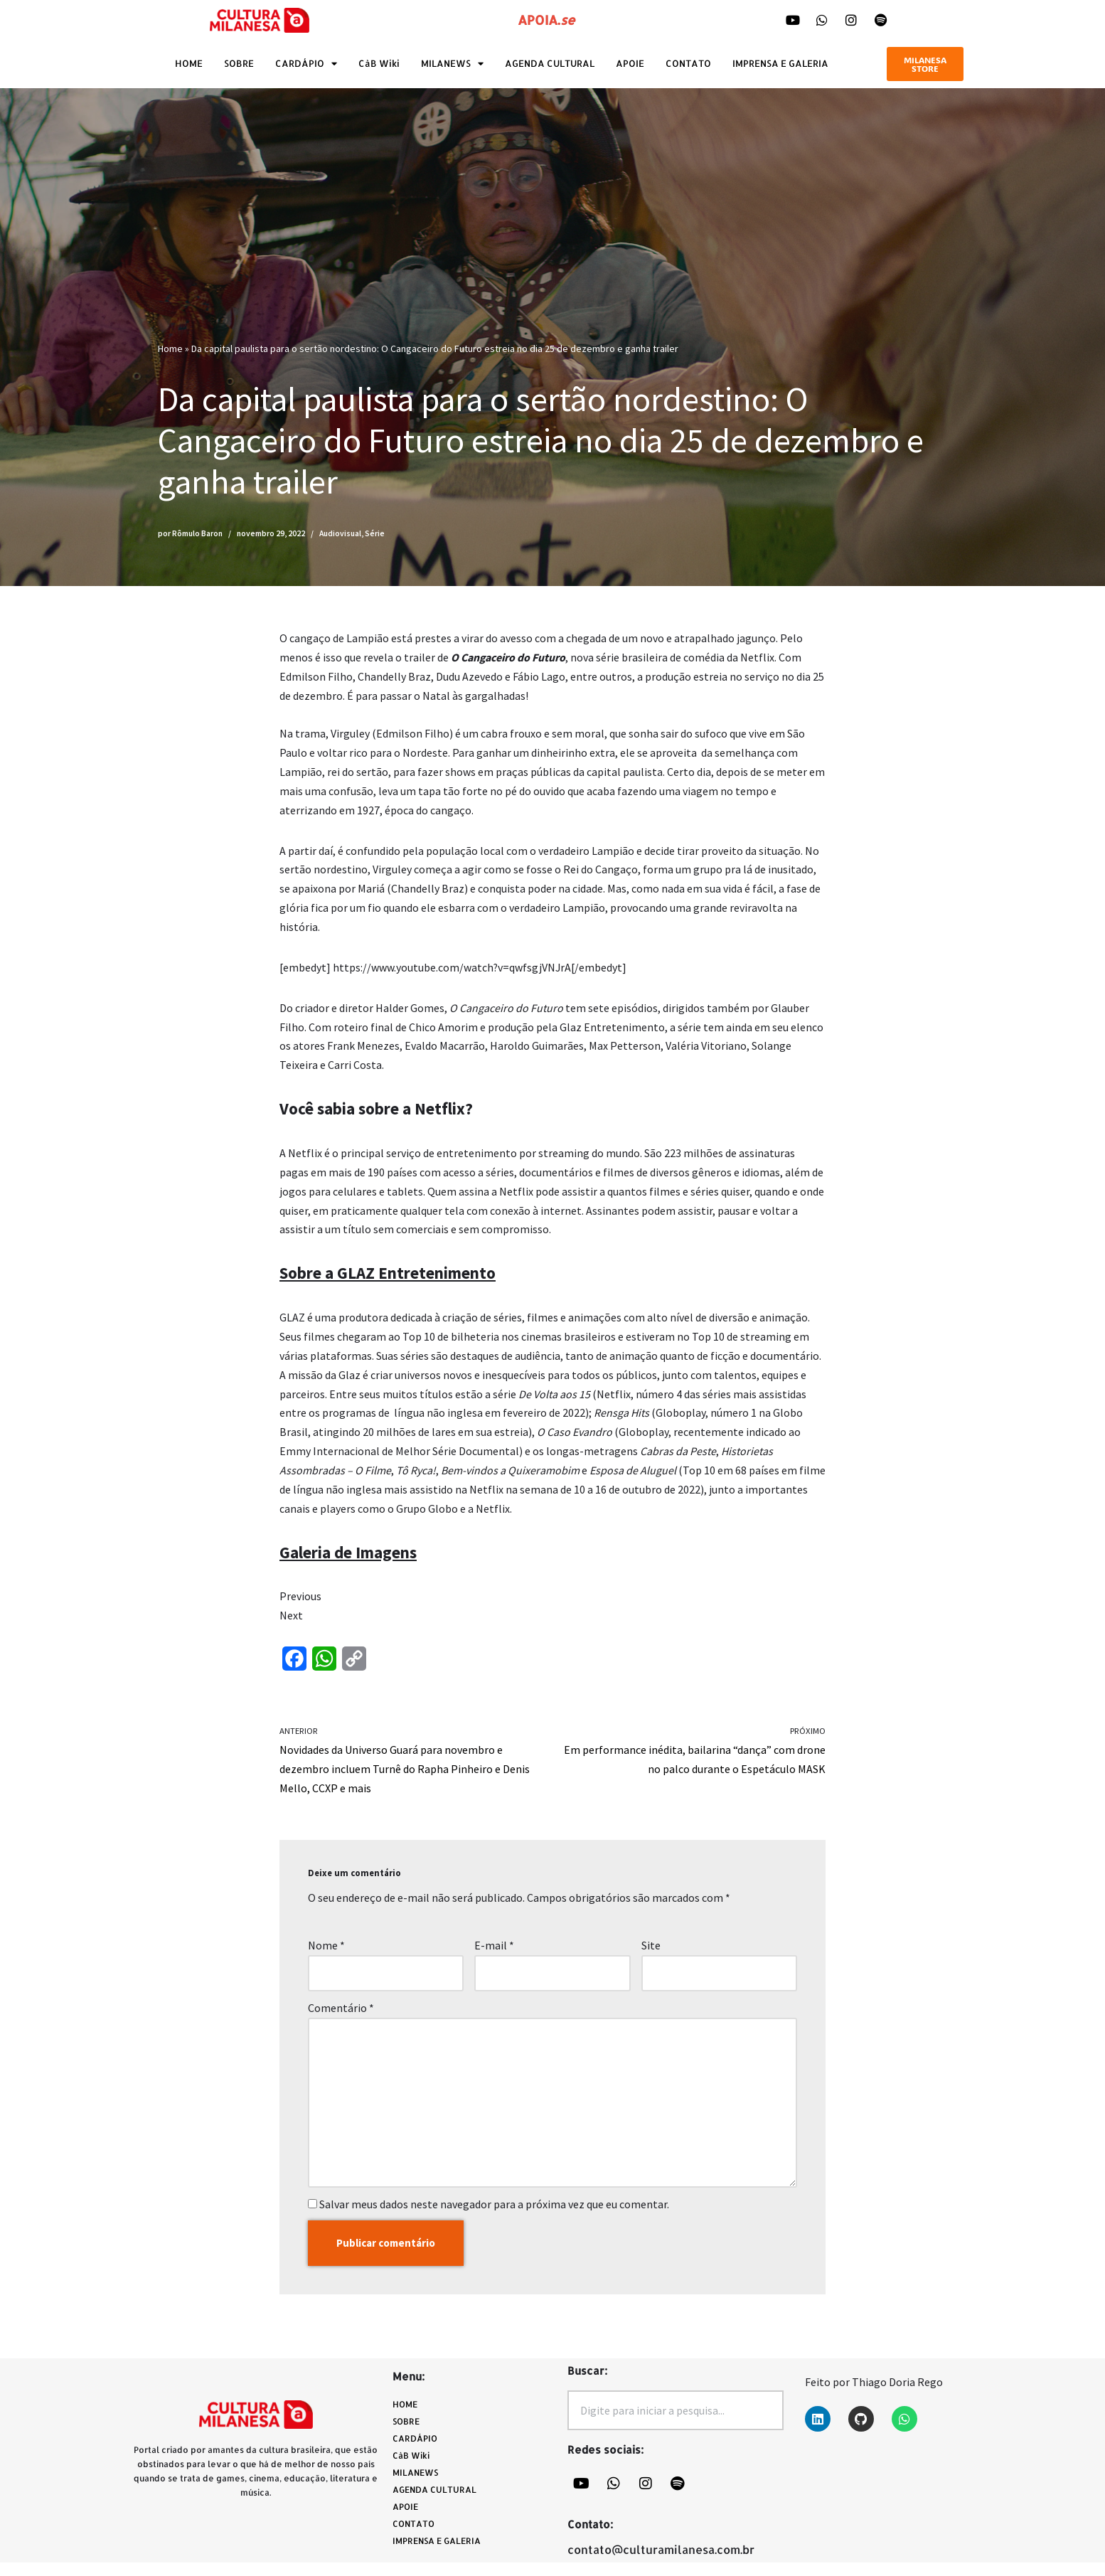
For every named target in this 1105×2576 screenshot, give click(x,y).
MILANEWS (452, 63)
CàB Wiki (379, 63)
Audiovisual (340, 533)
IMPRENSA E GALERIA (780, 63)
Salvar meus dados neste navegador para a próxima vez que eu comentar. (494, 2216)
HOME (189, 63)
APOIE (630, 63)
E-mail (494, 1955)
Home (170, 347)
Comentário (341, 2018)
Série (375, 533)
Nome (326, 1955)
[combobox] (675, 2424)
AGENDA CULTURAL (549, 63)
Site (651, 1955)
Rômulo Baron (197, 533)
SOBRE (239, 63)
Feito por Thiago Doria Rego (874, 2395)
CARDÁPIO (306, 63)
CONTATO (688, 63)
